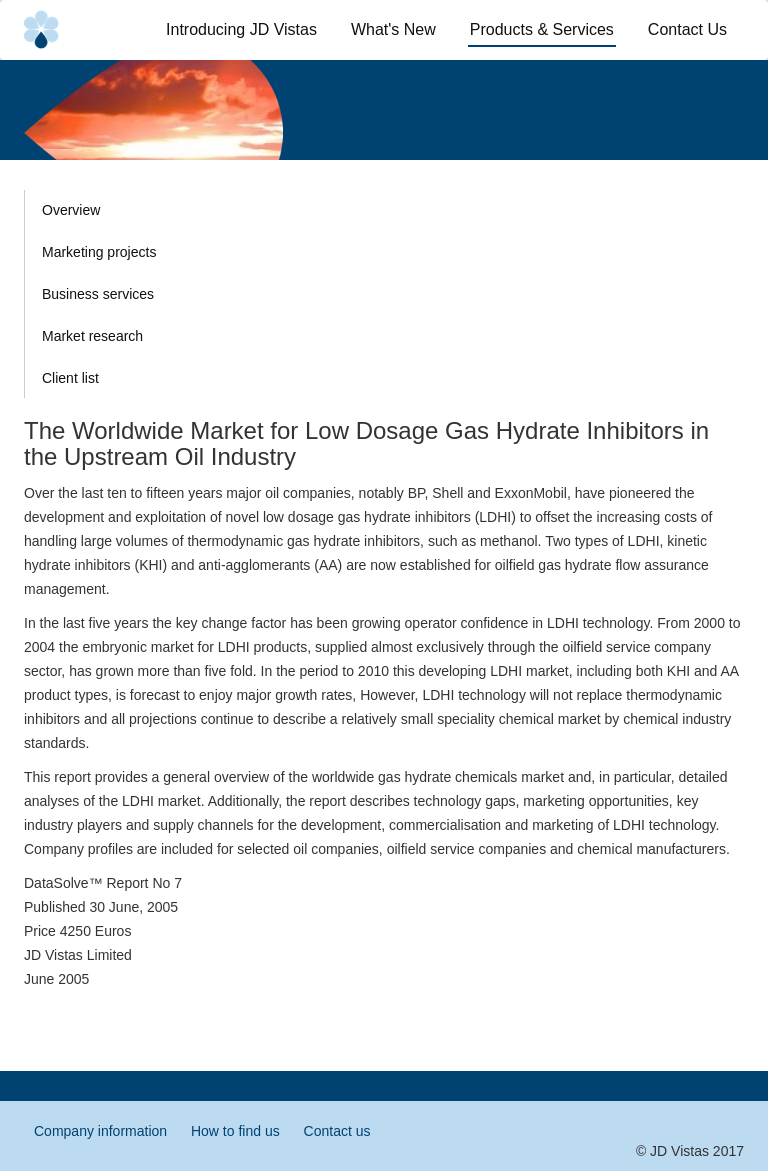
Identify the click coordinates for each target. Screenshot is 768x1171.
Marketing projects (99, 252)
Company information (100, 1131)
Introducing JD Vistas (241, 29)
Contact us (337, 1131)
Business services (98, 294)
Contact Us (687, 29)
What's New (393, 29)
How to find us (235, 1131)
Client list (70, 378)
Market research (92, 336)
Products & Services (543, 28)
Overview (71, 210)
